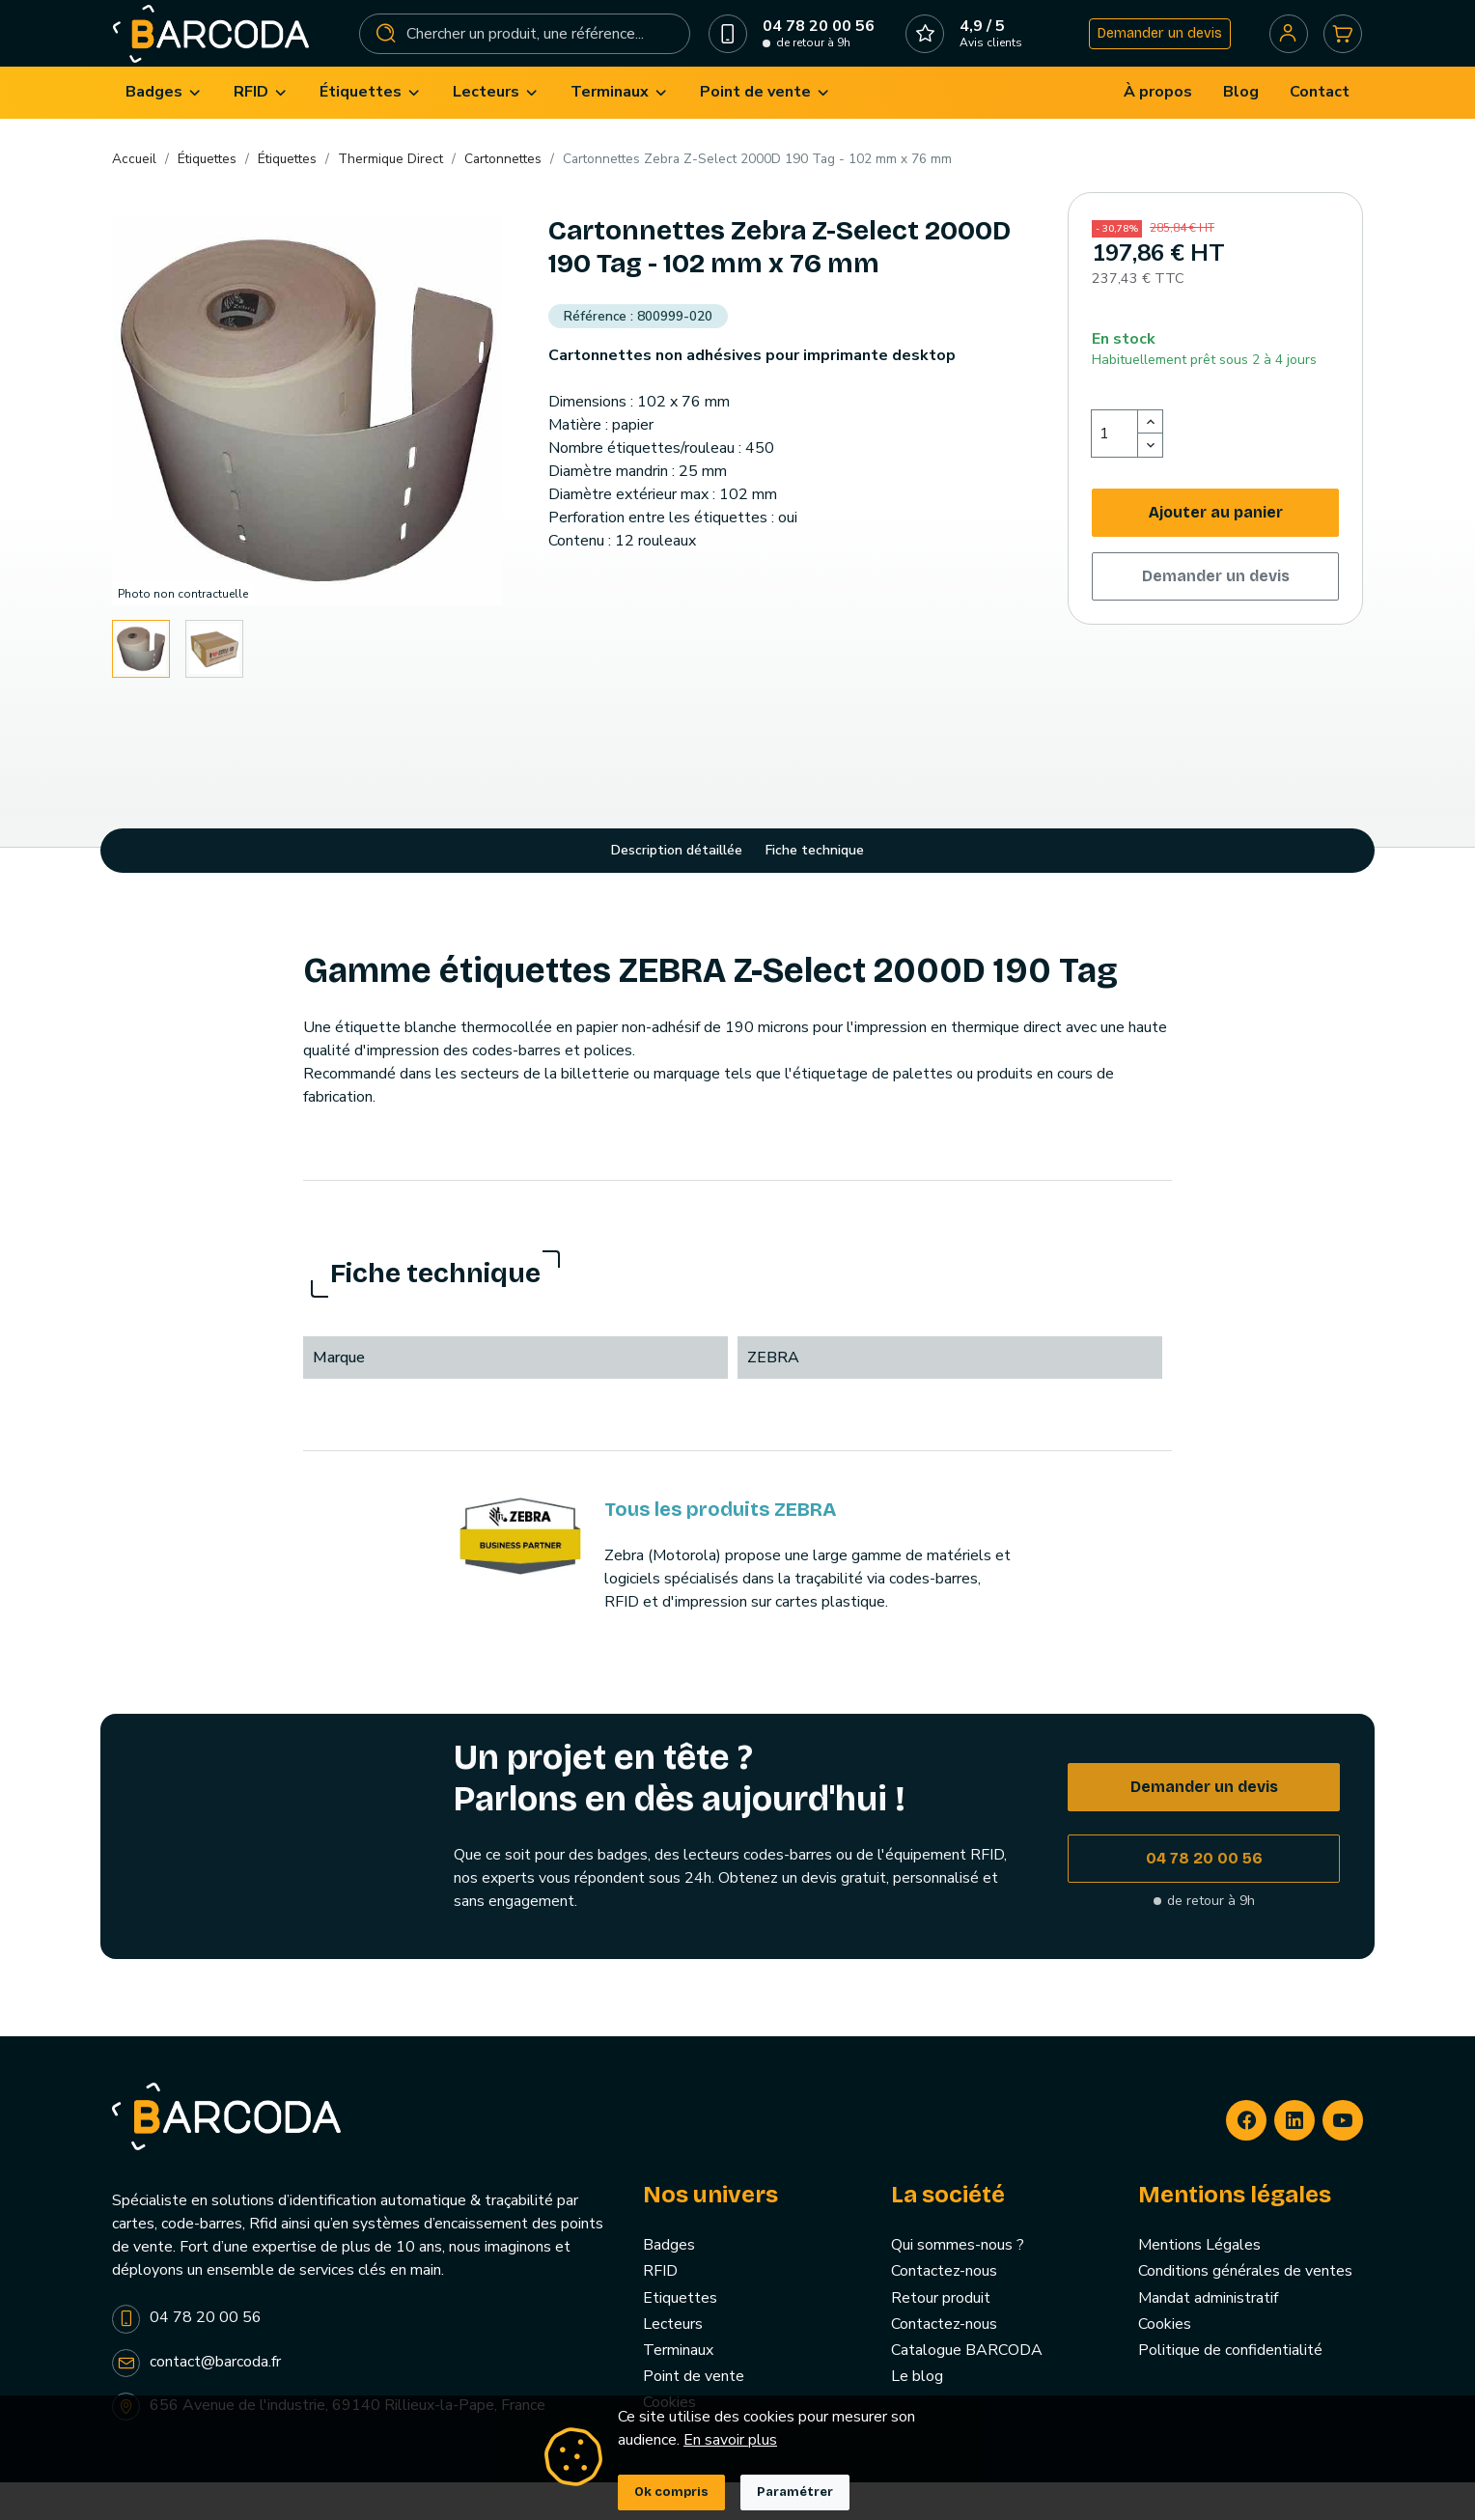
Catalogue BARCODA (967, 2387)
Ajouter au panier (1216, 549)
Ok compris (671, 2492)
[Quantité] (1115, 470)
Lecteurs (673, 2360)
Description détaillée (676, 888)
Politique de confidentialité (1230, 2387)
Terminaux (678, 2387)
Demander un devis (1147, 51)
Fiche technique (814, 888)
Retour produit (940, 2334)
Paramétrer (795, 2492)
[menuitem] (164, 129)
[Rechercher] (526, 52)
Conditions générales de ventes (1245, 2308)
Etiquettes (680, 2334)
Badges (669, 2282)
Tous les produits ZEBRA (720, 1546)
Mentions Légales (1199, 2282)
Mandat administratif (1208, 2334)
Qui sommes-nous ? (957, 2282)
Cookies (1164, 2360)
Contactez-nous (944, 2308)
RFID (660, 2308)
